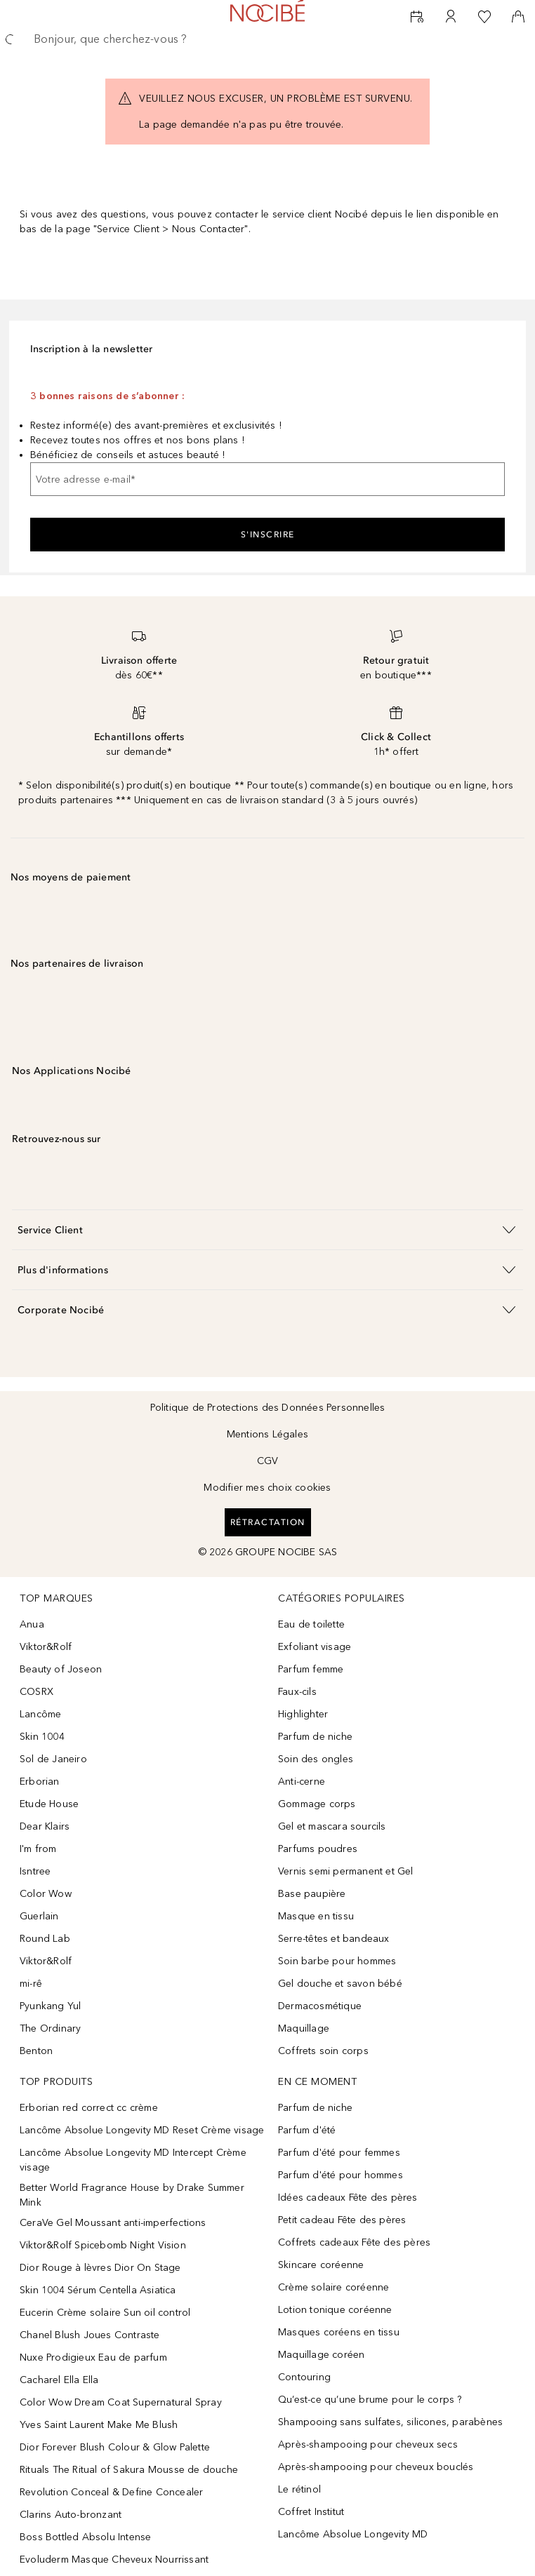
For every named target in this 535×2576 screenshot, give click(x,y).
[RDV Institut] (417, 17)
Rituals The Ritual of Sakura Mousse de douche (129, 2470)
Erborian (40, 1781)
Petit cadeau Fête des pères (342, 2220)
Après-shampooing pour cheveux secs (368, 2444)
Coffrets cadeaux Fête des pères (354, 2242)
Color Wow (46, 1894)
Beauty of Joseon (61, 1669)
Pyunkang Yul (50, 2006)
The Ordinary (50, 2028)
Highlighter (303, 1714)
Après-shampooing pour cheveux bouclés (375, 2467)
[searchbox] (267, 39)
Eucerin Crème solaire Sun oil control (105, 2313)
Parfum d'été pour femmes (339, 2153)
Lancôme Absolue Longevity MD (353, 2534)
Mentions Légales (267, 1434)
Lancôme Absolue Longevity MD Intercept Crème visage (133, 2160)
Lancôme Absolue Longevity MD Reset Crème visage (142, 2130)
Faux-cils (297, 1692)
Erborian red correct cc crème (89, 2108)
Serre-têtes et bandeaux (334, 1939)
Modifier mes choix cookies (267, 1488)
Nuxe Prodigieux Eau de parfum (93, 2357)
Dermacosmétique (320, 2006)
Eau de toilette (311, 1624)
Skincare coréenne (321, 2265)
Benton (36, 2051)
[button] (267, 1229)
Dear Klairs (45, 1826)
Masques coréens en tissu (338, 2332)
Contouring (304, 2377)
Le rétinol (299, 2489)
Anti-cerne (301, 1781)
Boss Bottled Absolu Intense (85, 2537)
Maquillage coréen (321, 2355)
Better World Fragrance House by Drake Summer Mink (132, 2195)
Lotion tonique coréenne (335, 2310)
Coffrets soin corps (323, 2051)
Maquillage (303, 2028)
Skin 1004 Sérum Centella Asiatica (98, 2290)
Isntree (35, 1871)
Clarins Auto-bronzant (70, 2515)
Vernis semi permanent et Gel (347, 1871)
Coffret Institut (311, 2512)
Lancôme (40, 1714)
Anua (32, 1624)
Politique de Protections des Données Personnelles (267, 1408)
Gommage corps (317, 1804)
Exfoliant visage (314, 1647)
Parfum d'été (307, 2130)
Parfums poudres (317, 1849)
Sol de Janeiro (53, 1759)
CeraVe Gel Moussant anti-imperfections (113, 2223)
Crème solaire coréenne (333, 2287)
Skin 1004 (42, 1737)
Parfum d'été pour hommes (340, 2175)
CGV (268, 1461)
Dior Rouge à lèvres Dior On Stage (100, 2268)
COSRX (36, 1692)
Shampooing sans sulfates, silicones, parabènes (390, 2422)
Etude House (49, 1804)
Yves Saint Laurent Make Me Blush (99, 2425)
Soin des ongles (315, 1759)
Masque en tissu (316, 1916)
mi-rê (31, 1984)
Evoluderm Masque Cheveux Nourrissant (114, 2559)
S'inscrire (268, 534)
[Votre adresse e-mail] (267, 479)
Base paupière (312, 1894)
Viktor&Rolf (46, 1647)
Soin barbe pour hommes (337, 1961)
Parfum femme (310, 1669)
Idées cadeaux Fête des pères (348, 2197)
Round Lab (45, 1939)
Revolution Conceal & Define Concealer (111, 2492)
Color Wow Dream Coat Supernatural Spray (121, 2402)
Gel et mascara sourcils (332, 1826)
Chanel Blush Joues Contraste (90, 2335)
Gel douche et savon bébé (340, 1984)
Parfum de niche (315, 1737)
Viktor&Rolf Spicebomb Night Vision (103, 2245)
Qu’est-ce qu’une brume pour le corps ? (370, 2400)
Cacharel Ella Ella (59, 2380)
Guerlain (39, 1916)
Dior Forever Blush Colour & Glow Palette (115, 2447)
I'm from (38, 1849)
